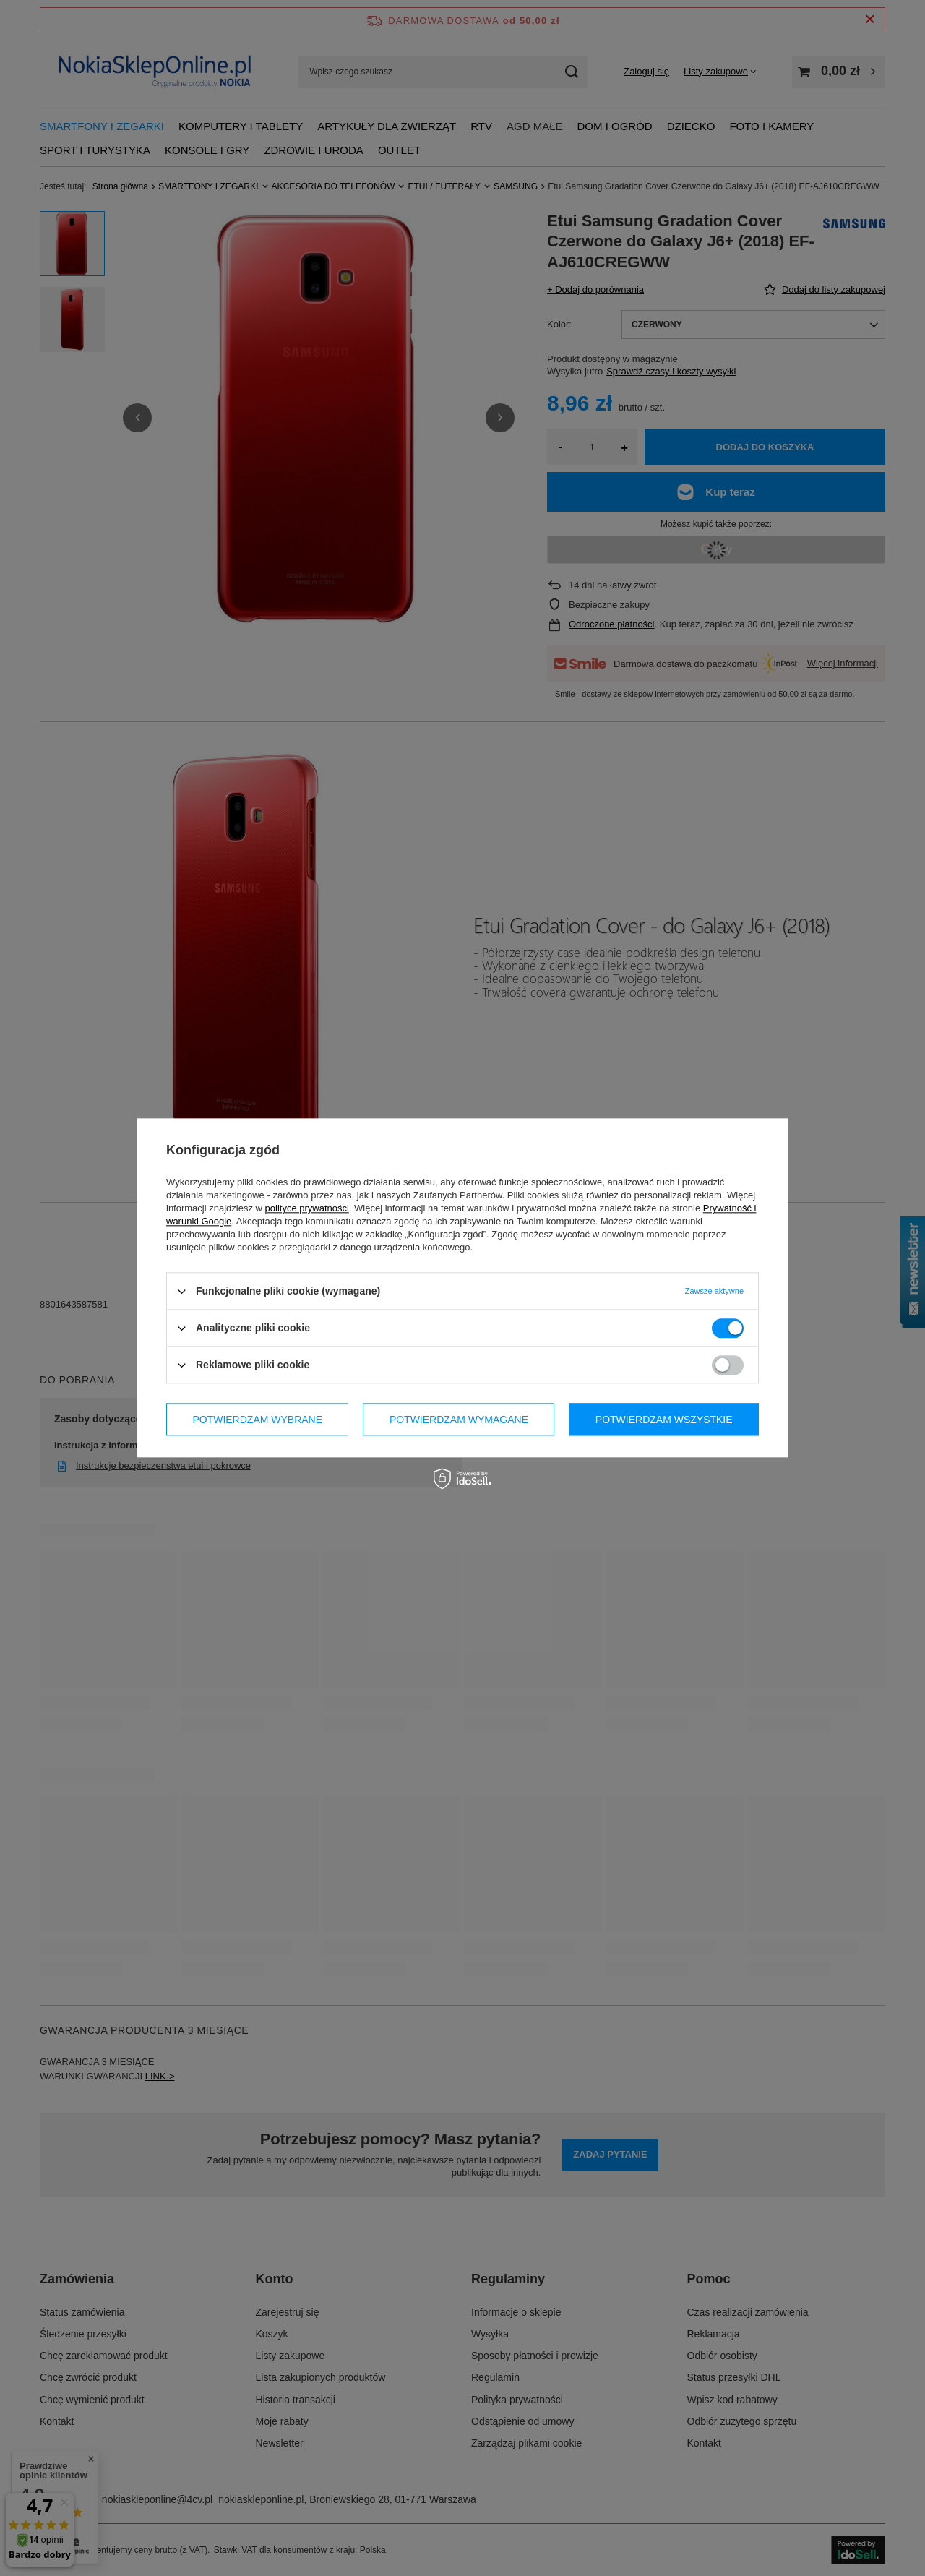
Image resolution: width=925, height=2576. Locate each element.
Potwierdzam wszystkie (664, 1419)
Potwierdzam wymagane (459, 1419)
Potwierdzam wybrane (257, 1419)
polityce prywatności (307, 1208)
